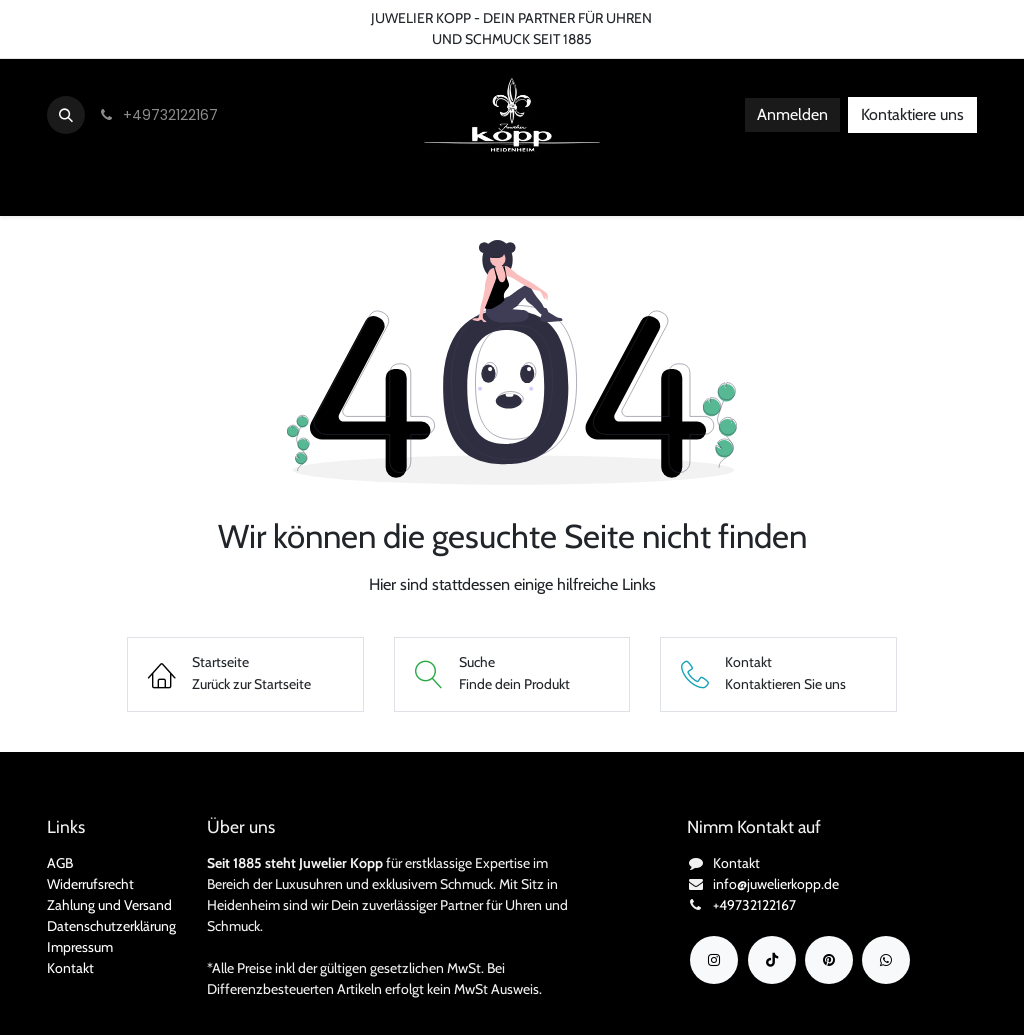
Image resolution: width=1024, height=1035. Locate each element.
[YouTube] (829, 960)
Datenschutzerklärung (111, 926)
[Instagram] (714, 960)
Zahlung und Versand (109, 905)
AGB (60, 863)
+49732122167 (754, 905)
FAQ (313, 18)
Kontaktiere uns (912, 114)
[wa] (886, 960)
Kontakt (70, 968)
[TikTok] (772, 960)
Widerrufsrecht (90, 884)
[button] (66, 115)
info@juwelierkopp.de (776, 884)
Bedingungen (237, 18)
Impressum (80, 947)
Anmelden (792, 114)
